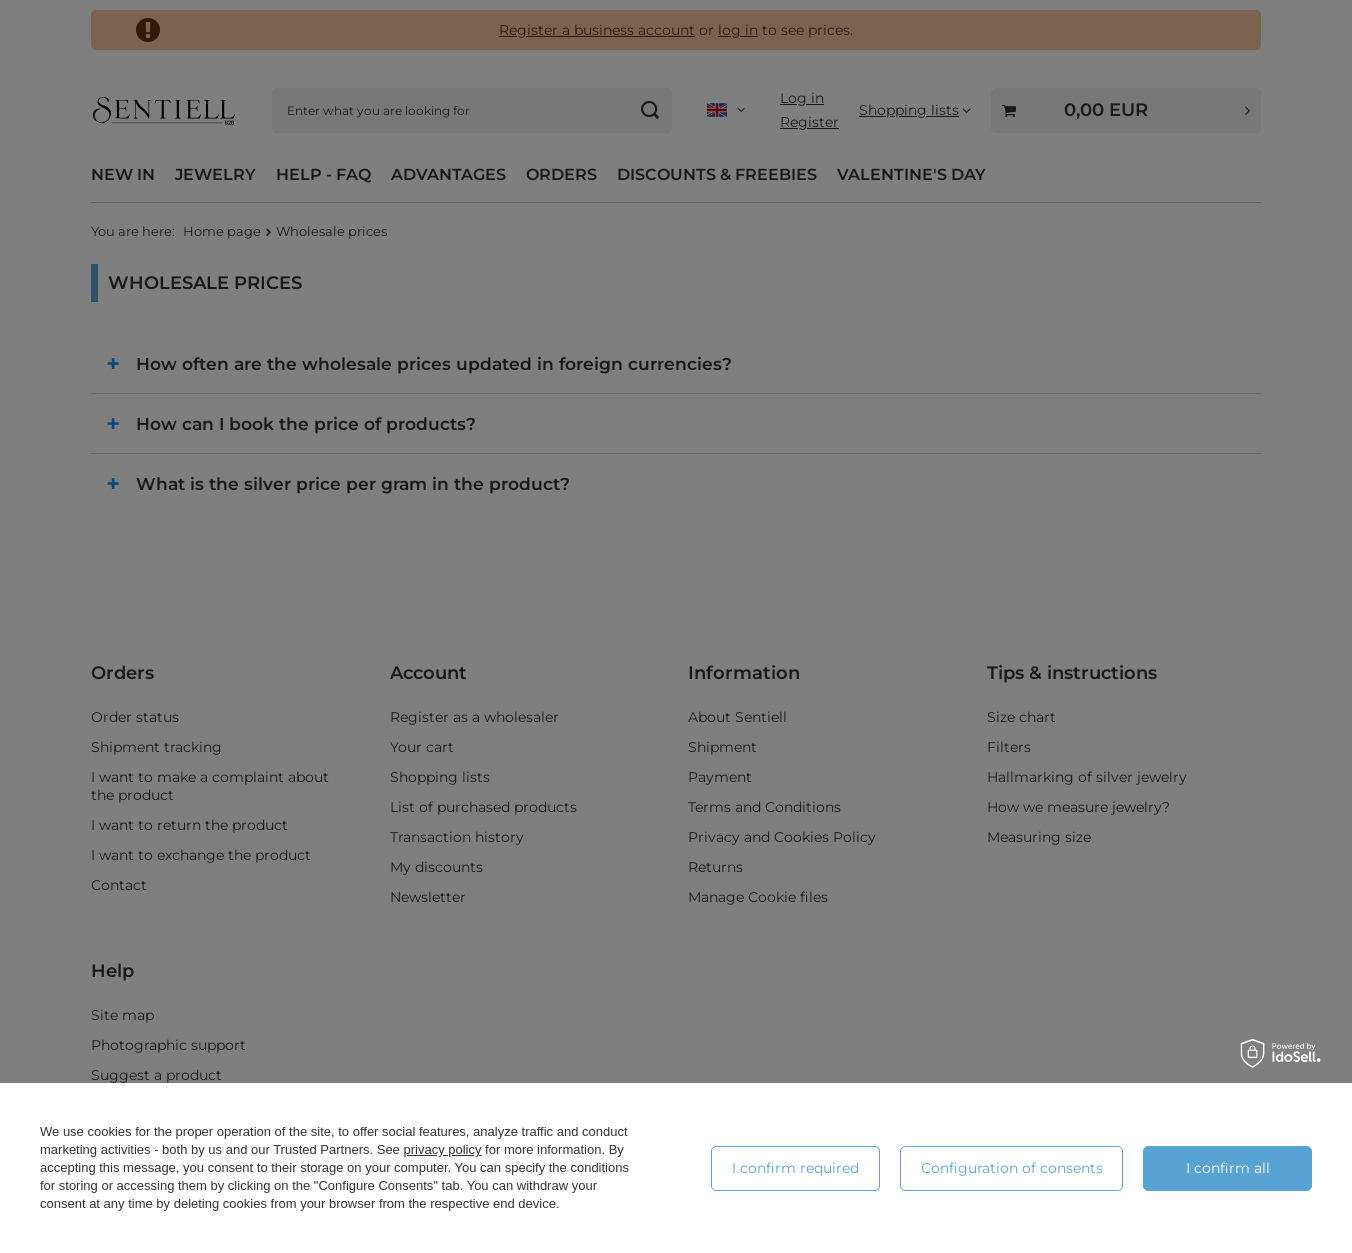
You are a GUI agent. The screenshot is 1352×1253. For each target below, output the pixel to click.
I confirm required (795, 1168)
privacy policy (442, 1149)
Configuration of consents (1012, 1168)
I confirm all (1228, 1168)
